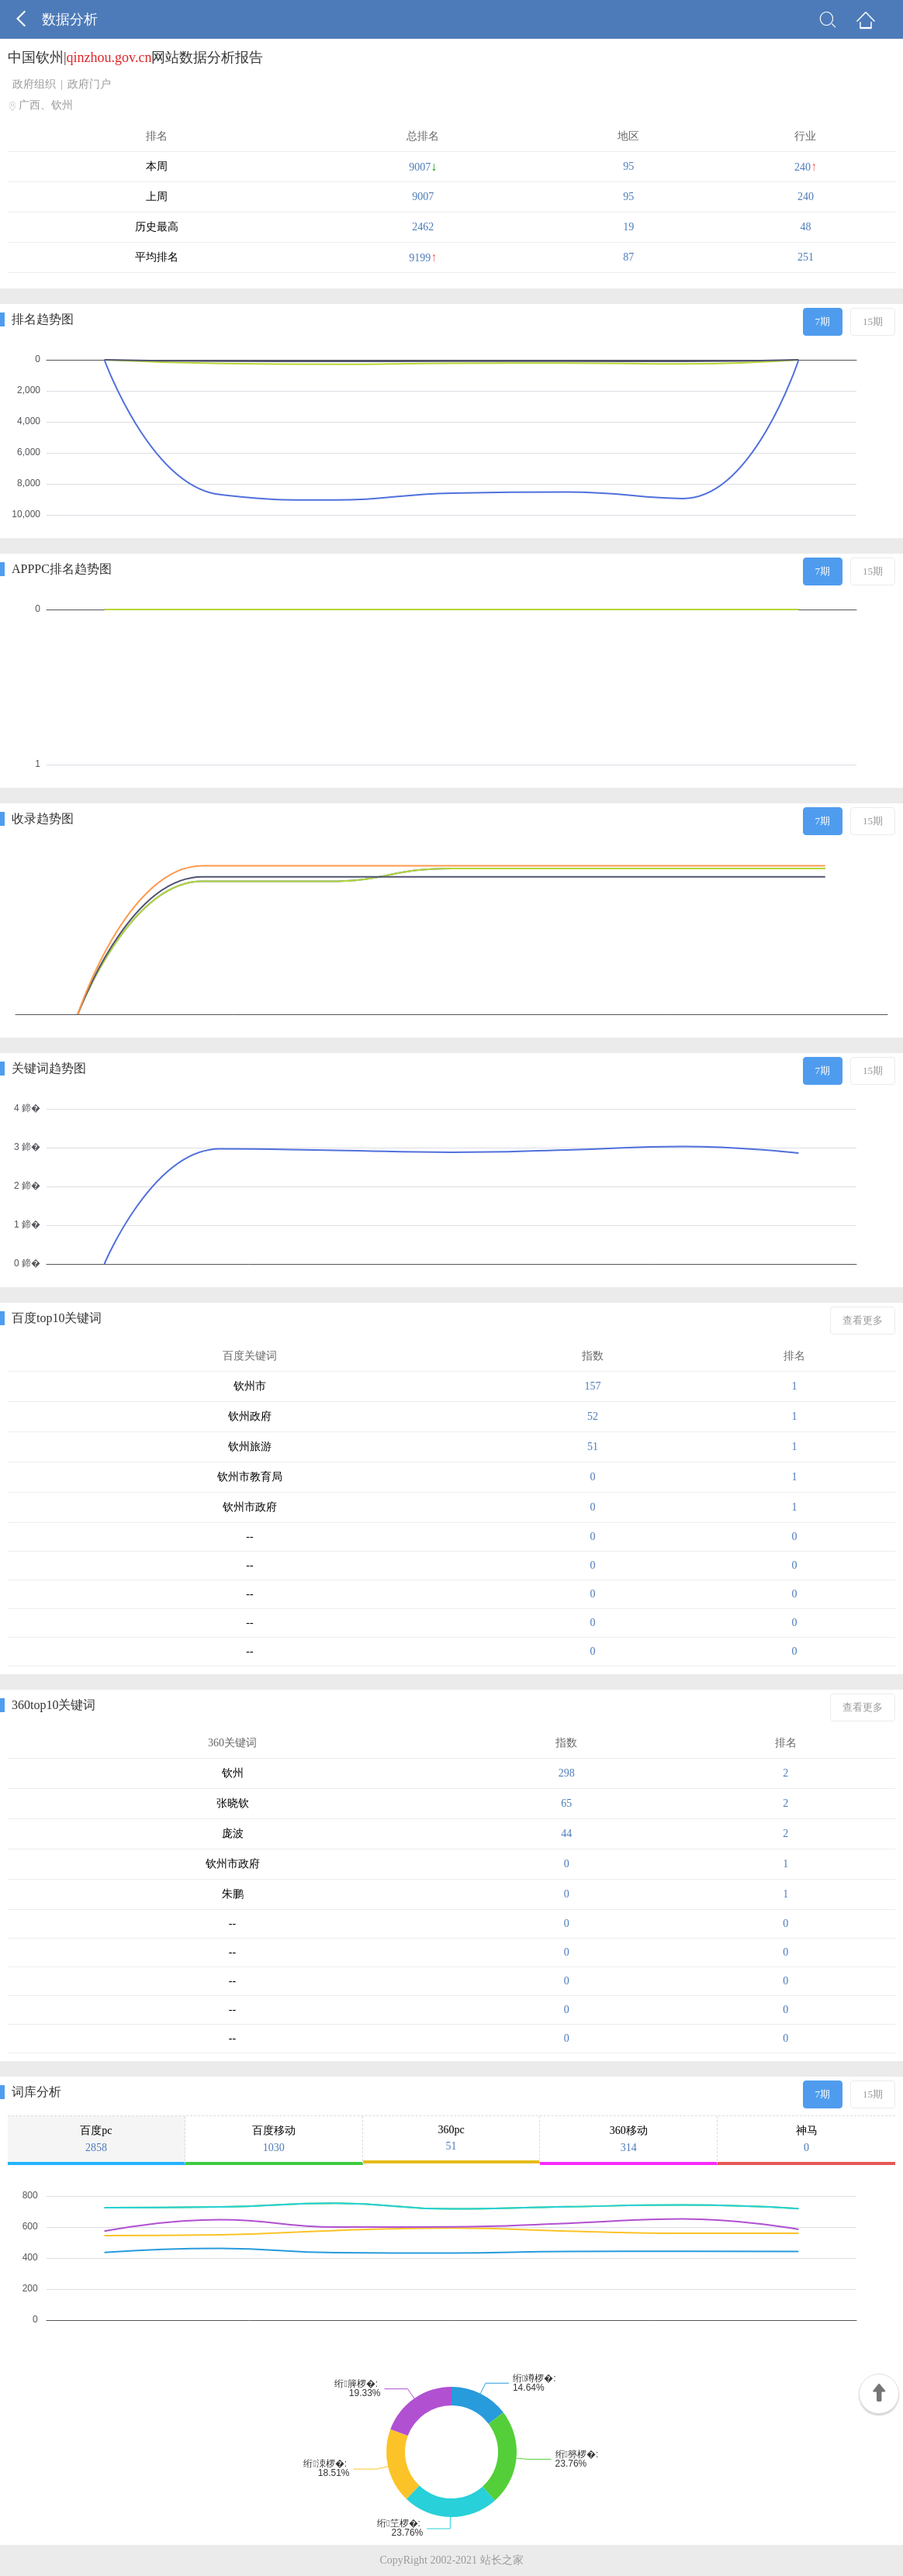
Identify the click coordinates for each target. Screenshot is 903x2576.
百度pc (96, 2139)
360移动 (628, 2139)
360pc (451, 2138)
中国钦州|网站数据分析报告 (135, 57)
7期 (823, 321)
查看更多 (862, 1320)
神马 (806, 2139)
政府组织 (34, 84)
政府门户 (89, 84)
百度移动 (273, 2139)
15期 (873, 321)
